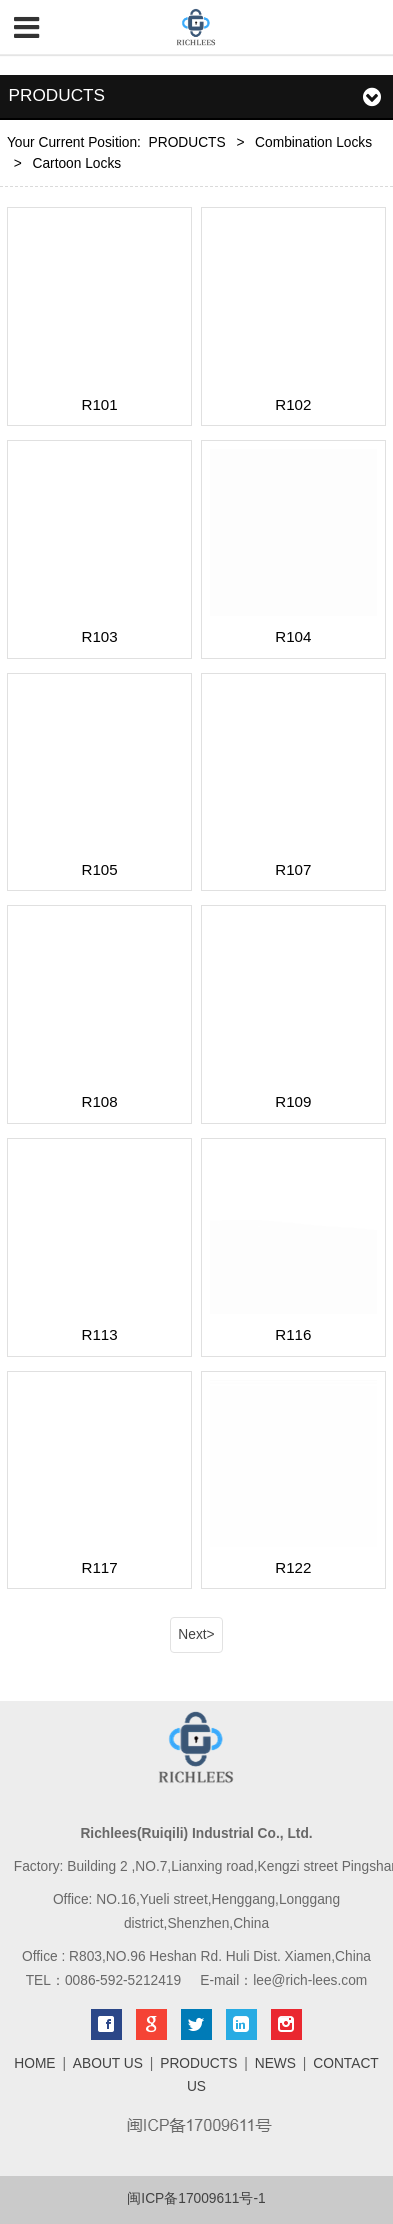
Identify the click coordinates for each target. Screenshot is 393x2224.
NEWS (275, 2063)
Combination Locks (313, 142)
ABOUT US (108, 2063)
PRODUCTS (187, 142)
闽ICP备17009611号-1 (196, 2198)
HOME (34, 2063)
